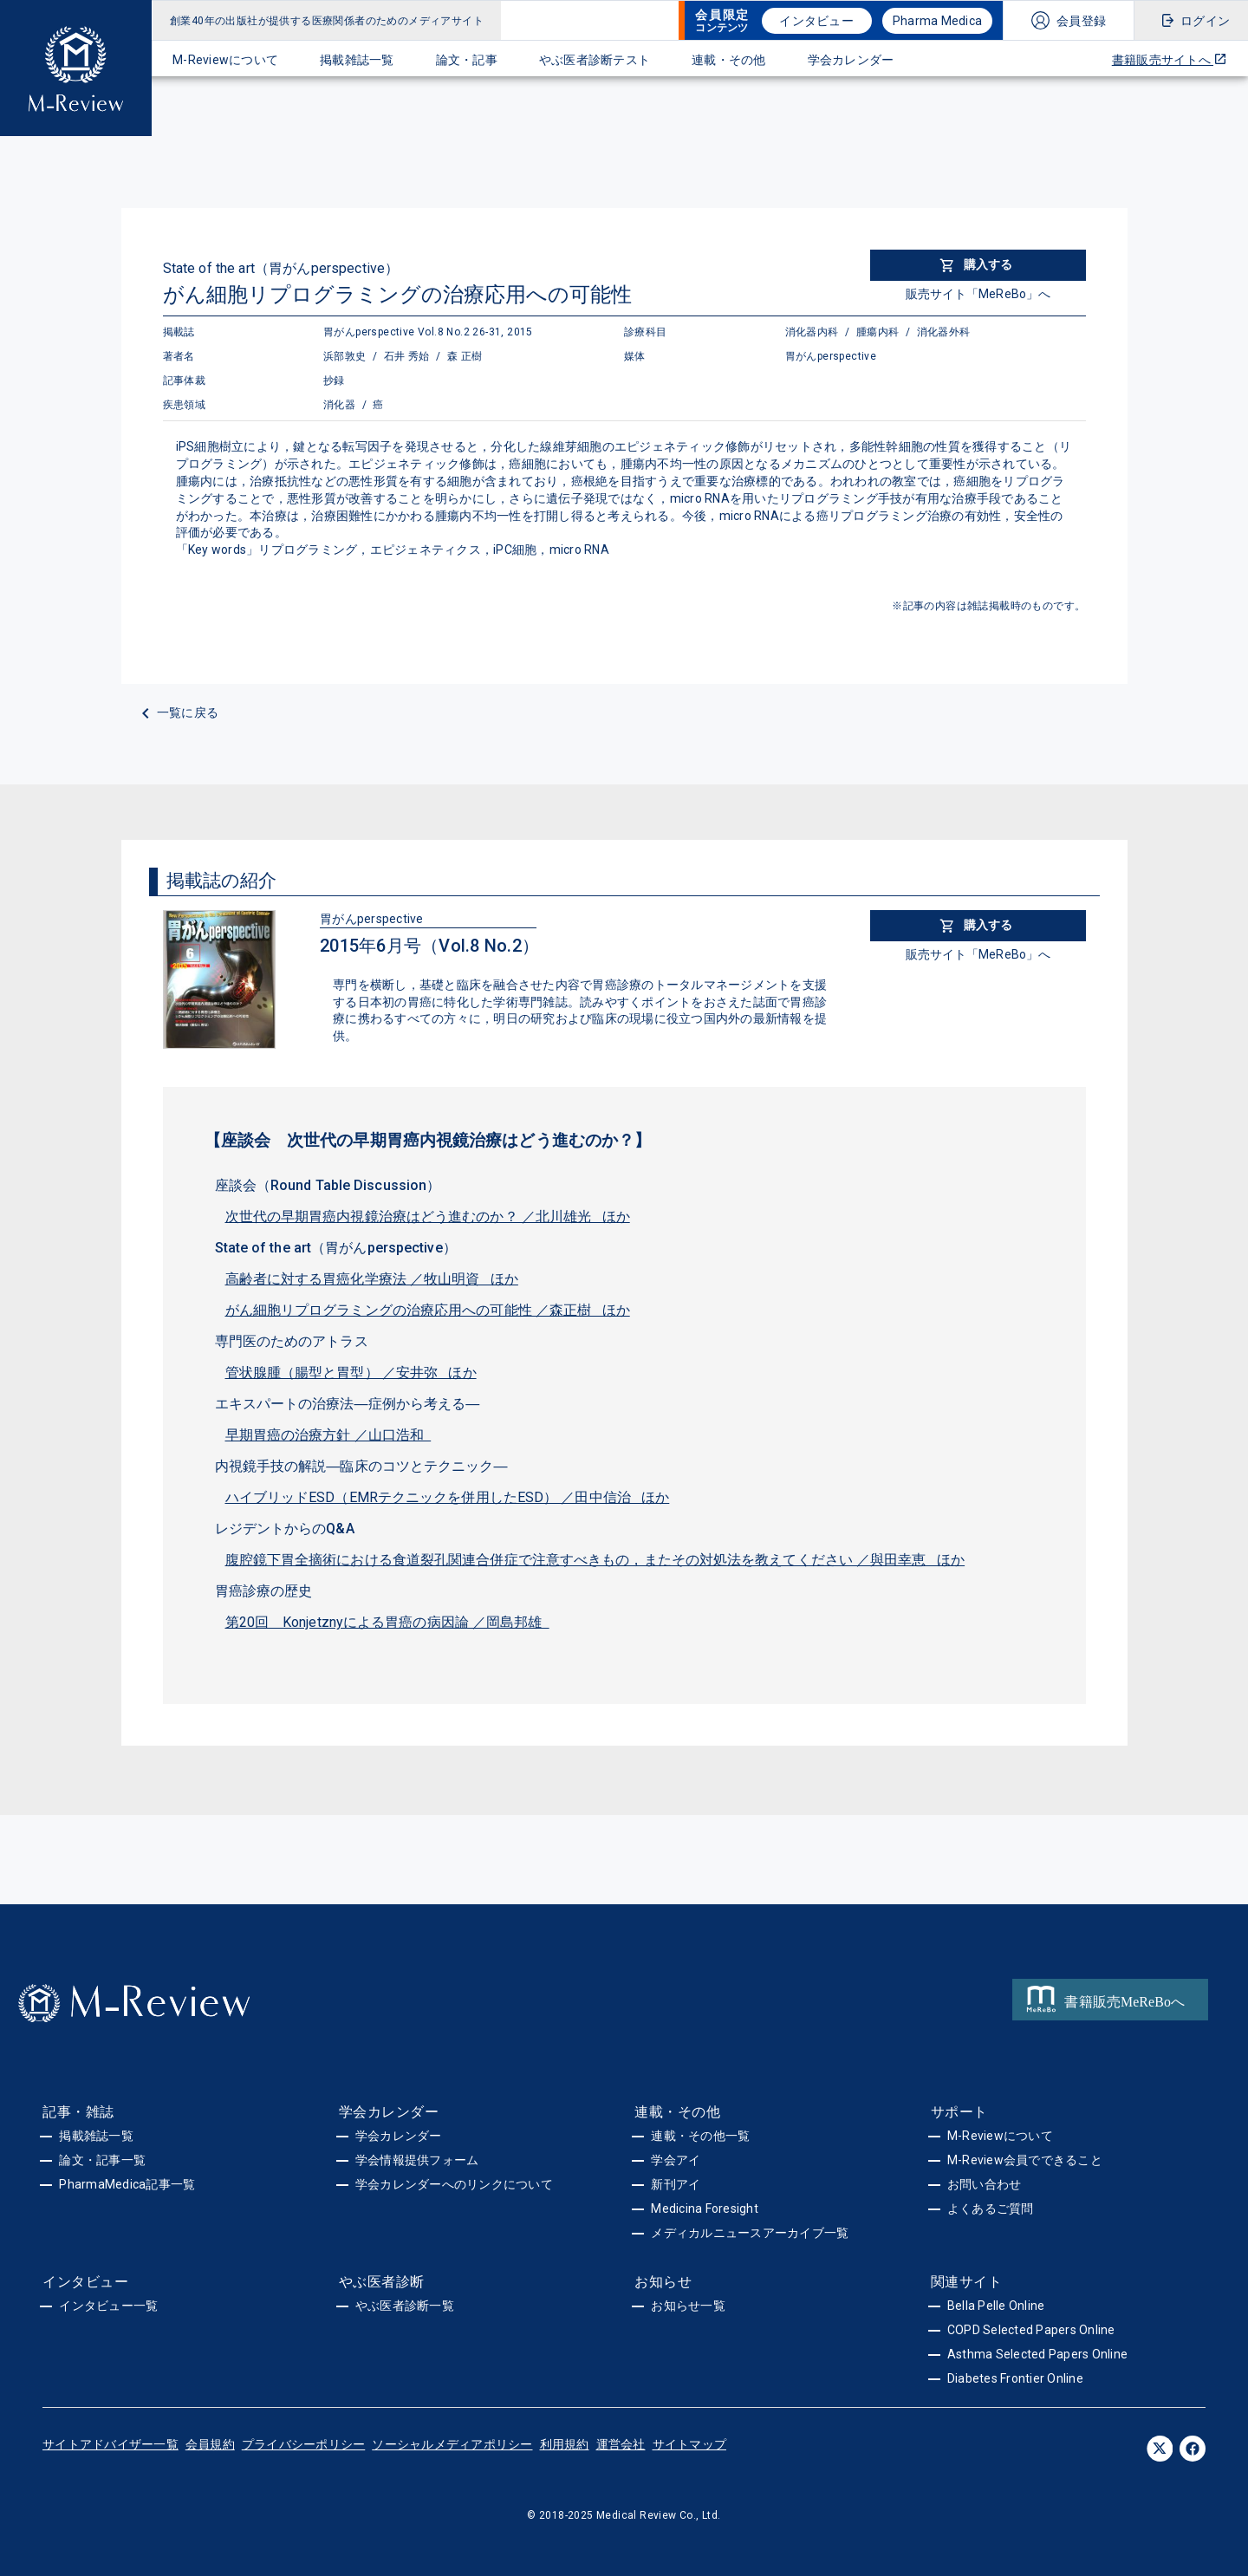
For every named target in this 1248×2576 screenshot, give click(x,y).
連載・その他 (729, 60)
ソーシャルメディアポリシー (452, 2444)
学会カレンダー (851, 60)
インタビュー (816, 21)
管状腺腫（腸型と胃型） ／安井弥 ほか (351, 1372)
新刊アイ (675, 2184)
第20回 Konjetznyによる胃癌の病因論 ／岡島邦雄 (387, 1622)
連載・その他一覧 (700, 2136)
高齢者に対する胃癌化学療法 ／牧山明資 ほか (371, 1279)
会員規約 (210, 2444)
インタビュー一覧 (108, 2306)
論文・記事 (466, 60)
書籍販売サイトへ (1169, 59)
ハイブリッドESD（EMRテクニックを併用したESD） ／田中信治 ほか (447, 1497)
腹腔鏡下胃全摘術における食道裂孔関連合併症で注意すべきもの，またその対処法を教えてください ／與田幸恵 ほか (595, 1559)
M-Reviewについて (225, 60)
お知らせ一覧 (688, 2306)
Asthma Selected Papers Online (1037, 2354)
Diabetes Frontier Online (1015, 2378)
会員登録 (1081, 21)
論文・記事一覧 (102, 2160)
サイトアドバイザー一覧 (110, 2444)
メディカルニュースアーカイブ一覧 (749, 2233)
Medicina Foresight (704, 2208)
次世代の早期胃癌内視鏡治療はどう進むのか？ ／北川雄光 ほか (427, 1216)
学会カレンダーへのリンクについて (454, 2184)
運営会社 (621, 2444)
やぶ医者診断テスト (594, 60)
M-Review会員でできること (1024, 2160)
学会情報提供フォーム (417, 2160)
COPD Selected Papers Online (1031, 2330)
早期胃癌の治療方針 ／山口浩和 (328, 1435)
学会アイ (675, 2160)
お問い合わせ (984, 2184)
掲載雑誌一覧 (357, 60)
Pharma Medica (937, 21)
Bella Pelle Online (996, 2306)
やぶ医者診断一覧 (404, 2306)
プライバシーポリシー (304, 2444)
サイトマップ (690, 2444)
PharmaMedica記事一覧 (127, 2184)
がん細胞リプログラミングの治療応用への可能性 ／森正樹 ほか (427, 1310)
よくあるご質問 (990, 2208)
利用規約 (564, 2444)
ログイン (1205, 21)
